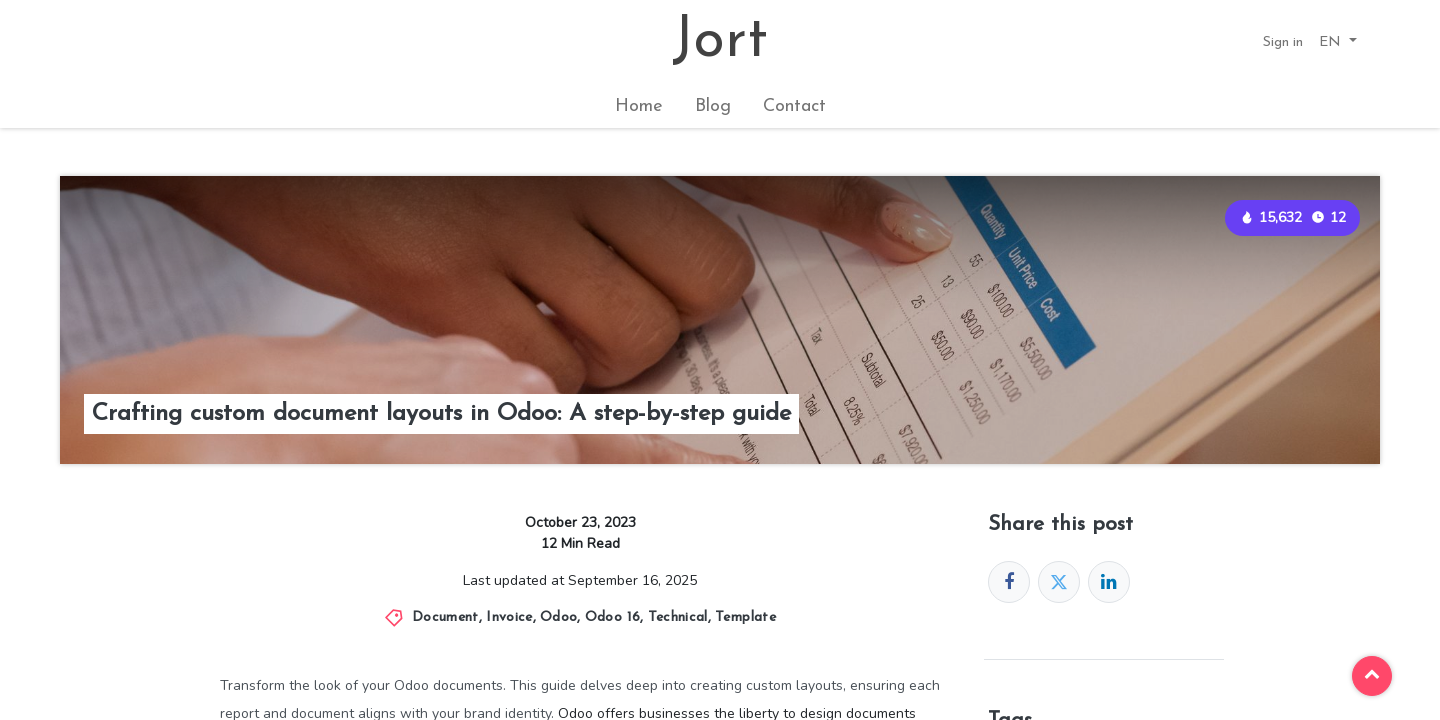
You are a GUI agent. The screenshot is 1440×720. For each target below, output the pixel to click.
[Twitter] (1059, 582)
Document (445, 617)
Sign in (1283, 42)
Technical (678, 617)
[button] (1338, 42)
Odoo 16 (612, 617)
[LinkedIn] (1109, 582)
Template (745, 617)
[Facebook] (1009, 582)
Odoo (558, 617)
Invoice (509, 617)
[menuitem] (639, 106)
